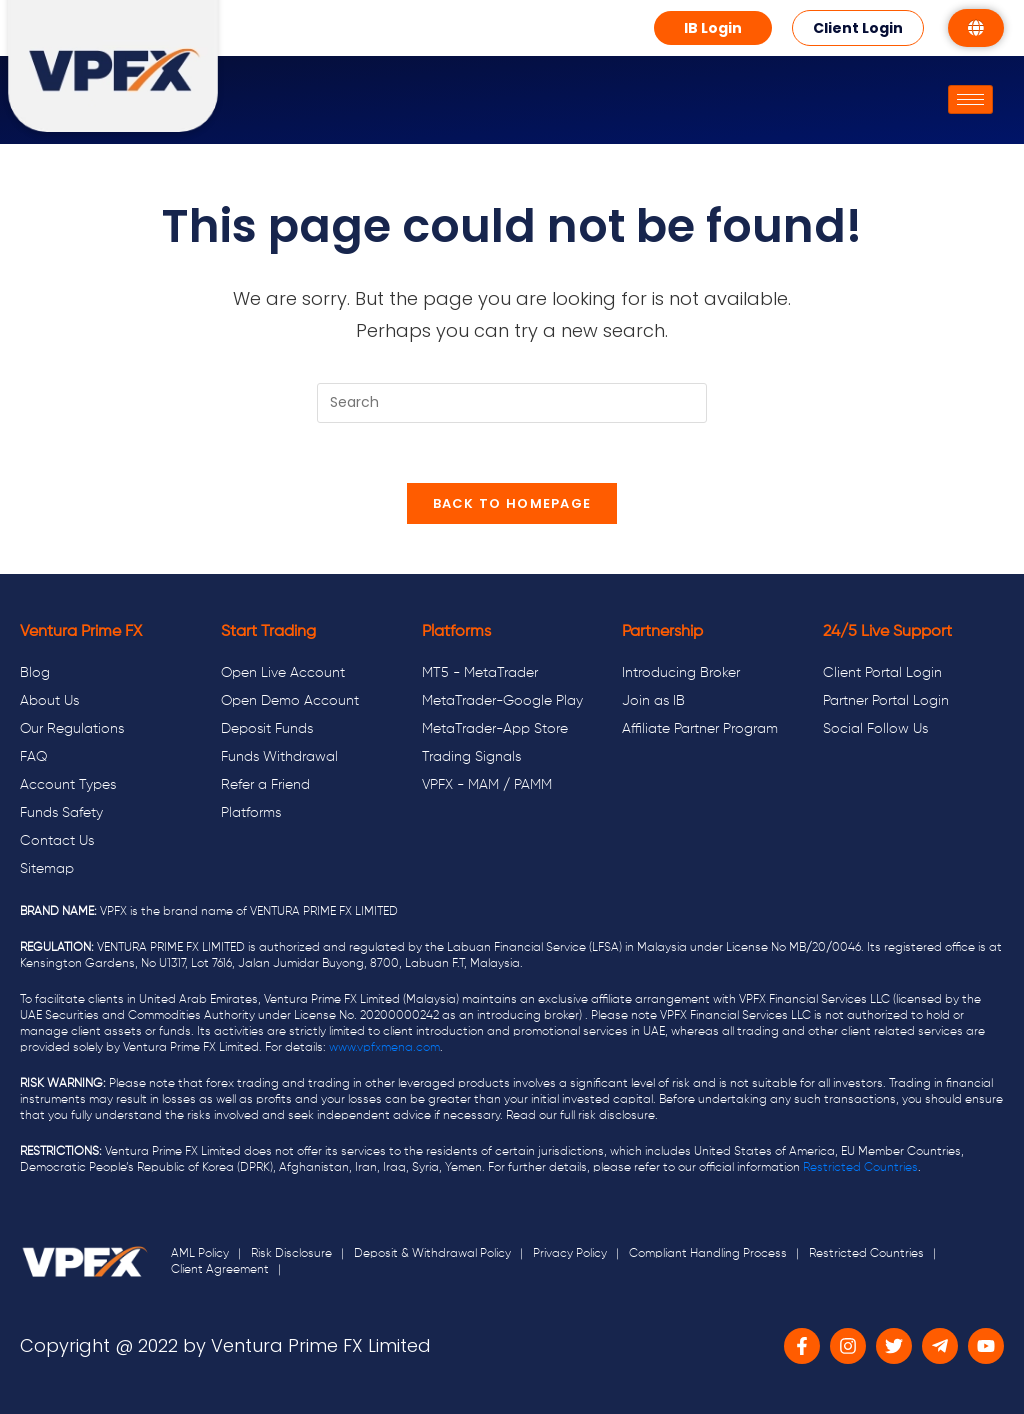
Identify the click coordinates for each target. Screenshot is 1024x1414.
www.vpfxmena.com (384, 1048)
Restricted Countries (860, 1168)
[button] (713, 28)
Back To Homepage (512, 503)
